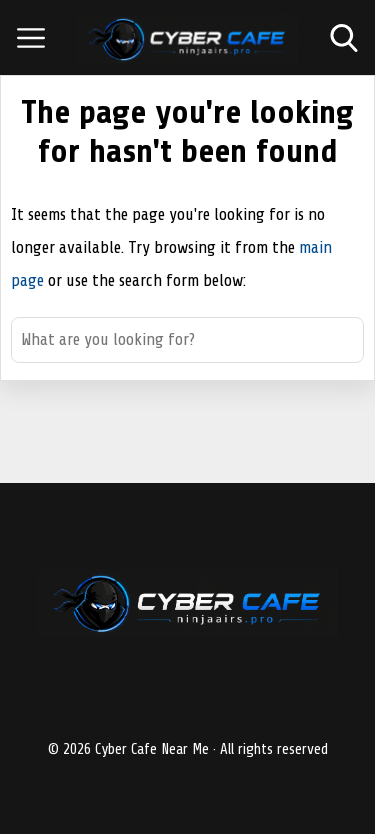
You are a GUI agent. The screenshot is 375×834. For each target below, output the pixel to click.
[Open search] (344, 38)
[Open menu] (31, 38)
